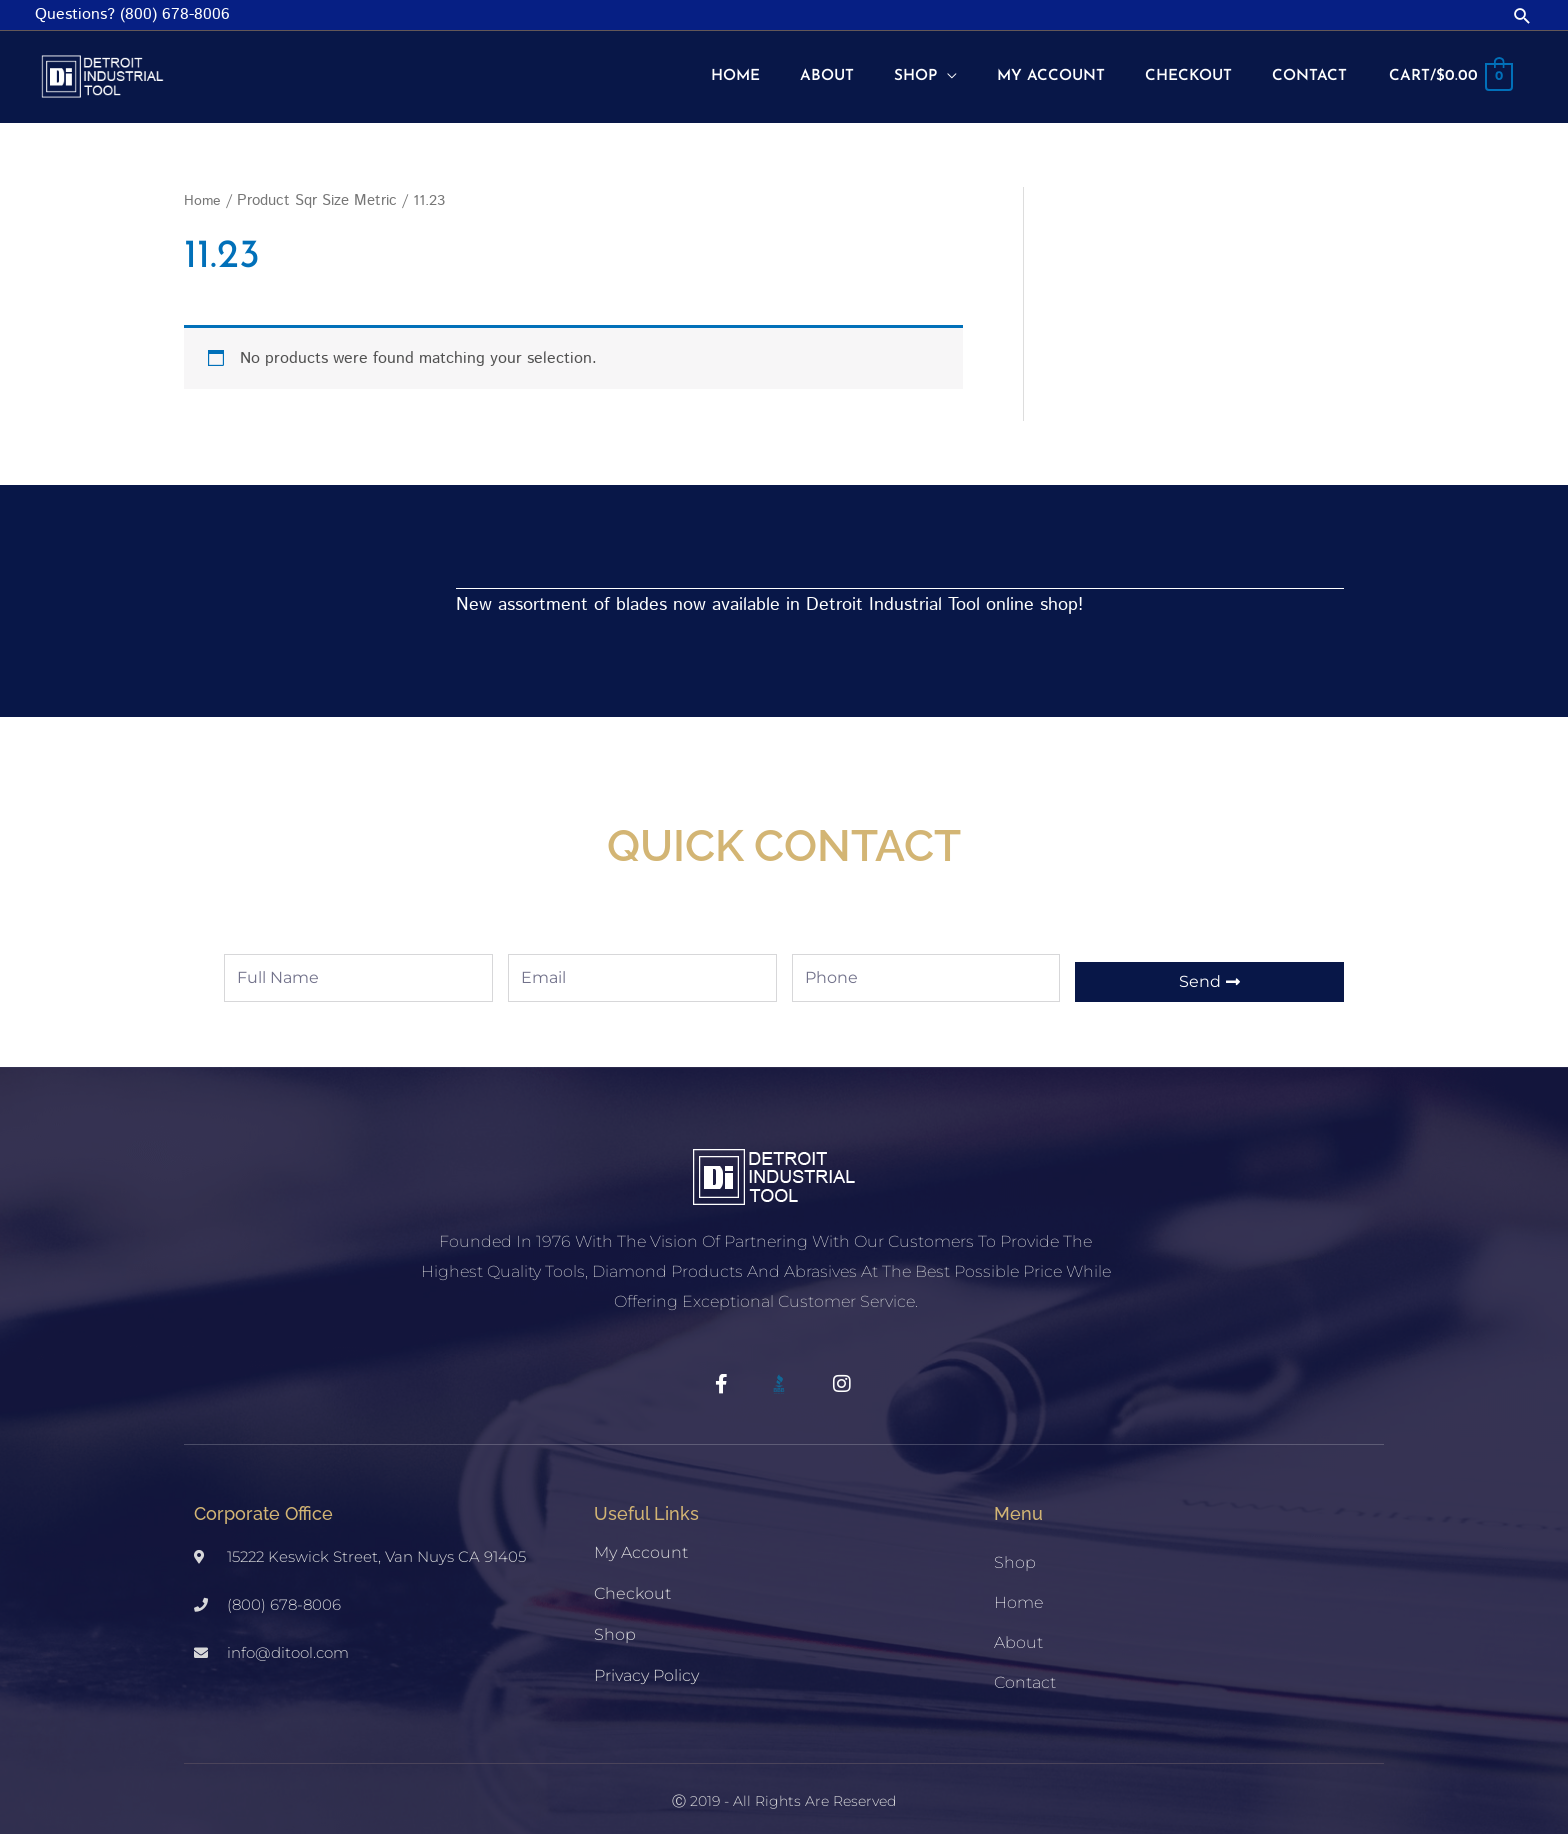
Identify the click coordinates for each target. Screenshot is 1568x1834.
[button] (1522, 15)
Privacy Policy (646, 1661)
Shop (615, 1620)
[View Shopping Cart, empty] (1449, 70)
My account (641, 1538)
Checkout (632, 1579)
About (1018, 1628)
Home (203, 185)
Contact (1025, 1668)
